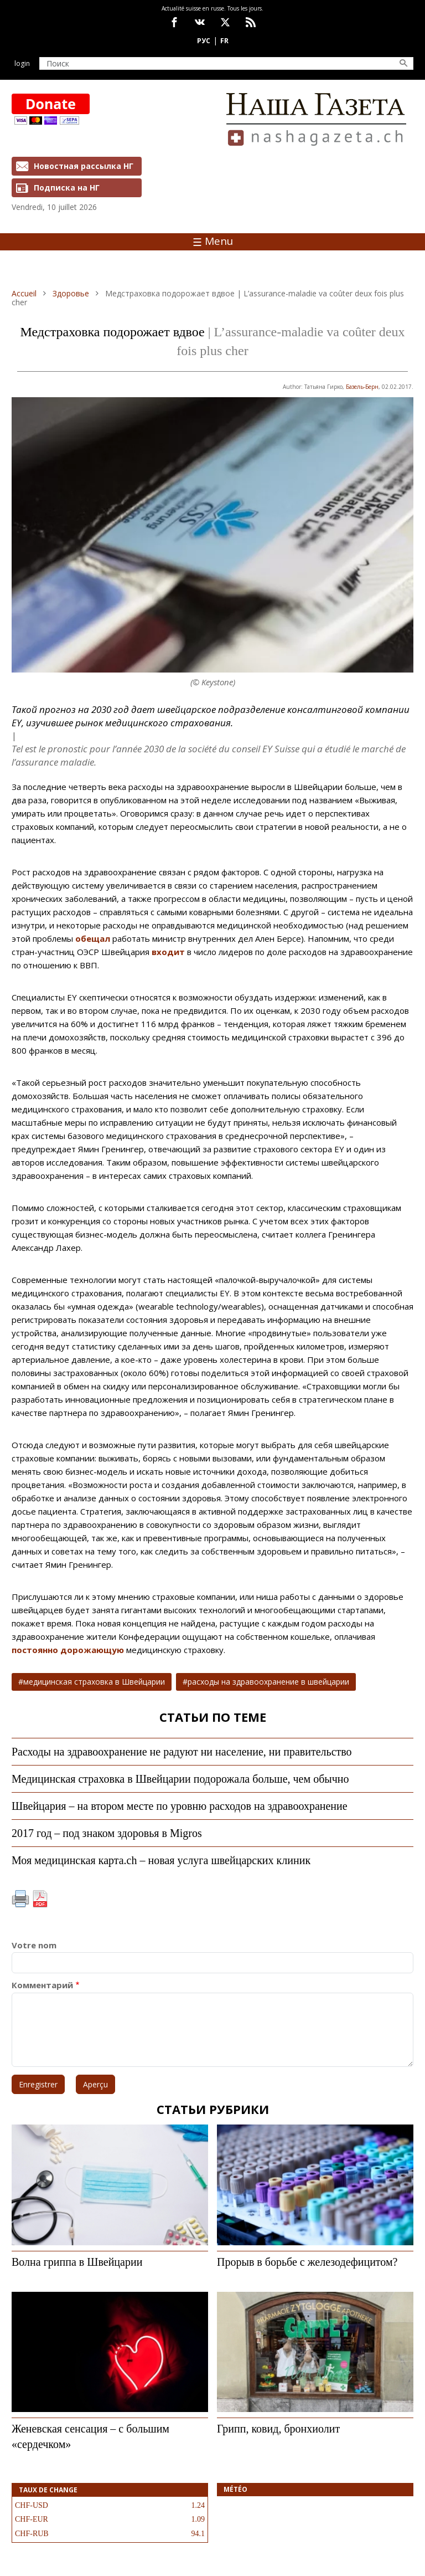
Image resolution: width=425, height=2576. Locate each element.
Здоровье (71, 293)
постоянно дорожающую (69, 1649)
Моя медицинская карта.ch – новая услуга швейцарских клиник (161, 1860)
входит (168, 951)
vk (199, 22)
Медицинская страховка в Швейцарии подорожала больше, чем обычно (180, 1779)
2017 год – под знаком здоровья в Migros (107, 1833)
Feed (250, 22)
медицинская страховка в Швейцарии (94, 1681)
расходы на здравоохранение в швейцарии (268, 1681)
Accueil (24, 293)
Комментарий (42, 1985)
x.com (225, 22)
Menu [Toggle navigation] (213, 241)
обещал (92, 938)
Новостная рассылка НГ (83, 166)
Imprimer (20, 1899)
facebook (174, 22)
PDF (40, 1899)
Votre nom (34, 1945)
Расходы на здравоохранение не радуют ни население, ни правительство (182, 1752)
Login (22, 63)
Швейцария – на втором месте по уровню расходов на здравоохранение (180, 1806)
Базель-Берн (362, 387)
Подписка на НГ (67, 187)
